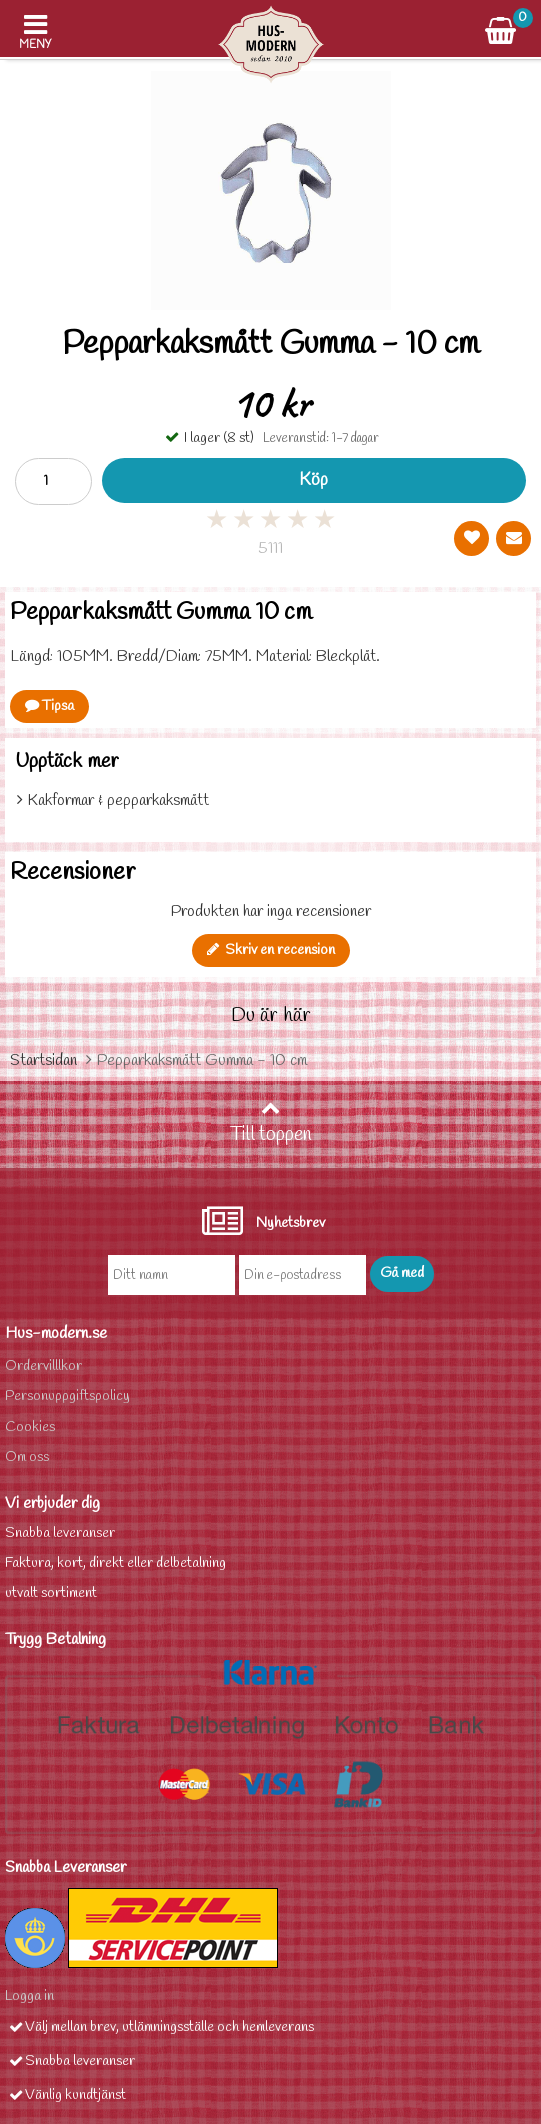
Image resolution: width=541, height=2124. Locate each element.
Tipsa (49, 706)
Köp (313, 480)
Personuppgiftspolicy (67, 1396)
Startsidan (43, 1060)
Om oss (27, 1457)
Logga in (29, 1996)
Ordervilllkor (43, 1366)
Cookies (30, 1427)
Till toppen (271, 1123)
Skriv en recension (271, 950)
